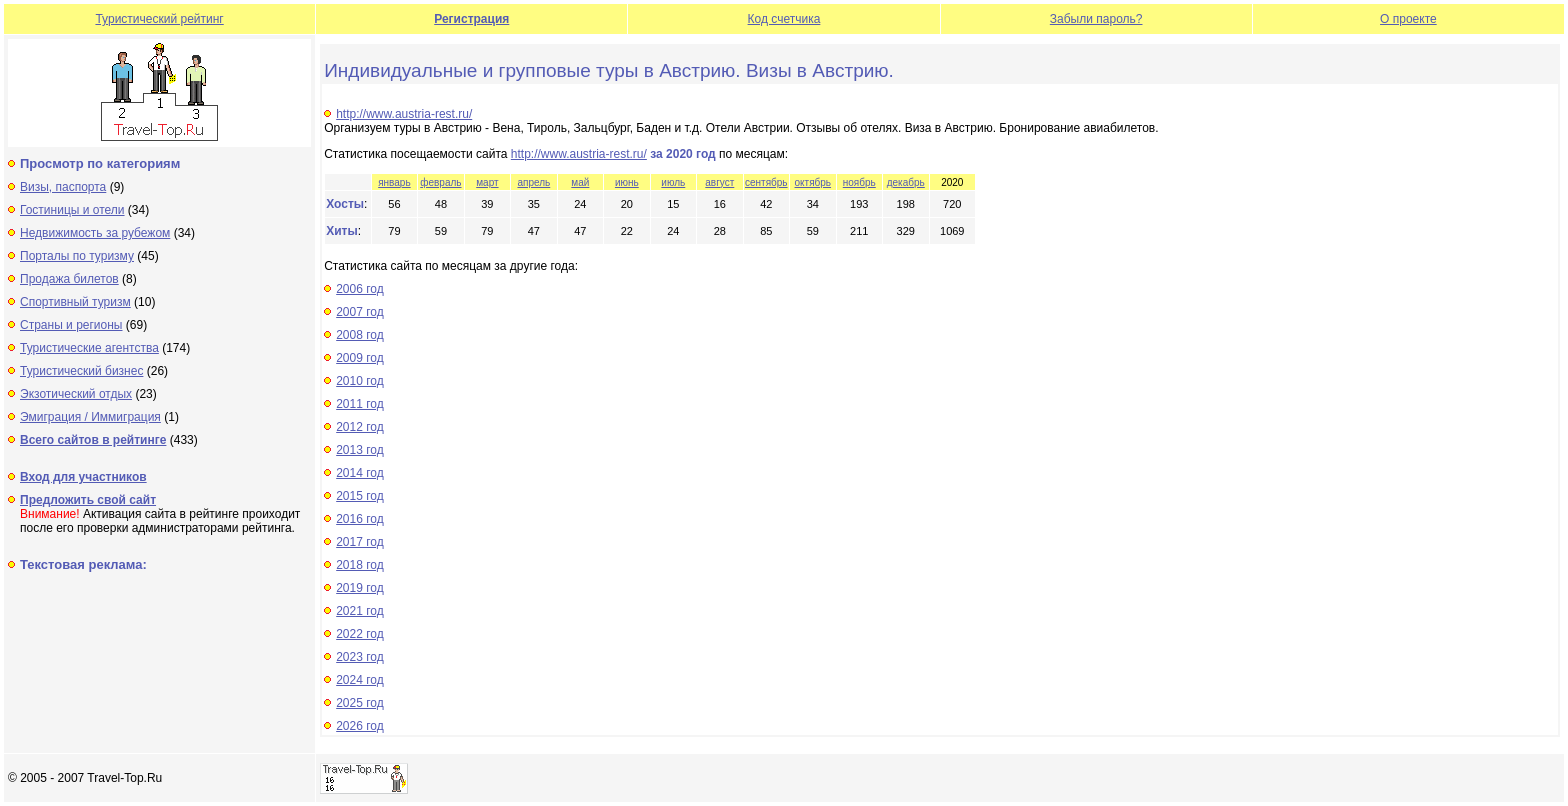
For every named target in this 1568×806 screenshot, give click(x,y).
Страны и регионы (71, 325)
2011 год (360, 404)
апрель (533, 182)
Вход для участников (83, 477)
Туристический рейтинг (159, 19)
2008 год (360, 335)
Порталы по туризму (77, 256)
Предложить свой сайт (88, 500)
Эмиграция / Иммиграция (90, 417)
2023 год (360, 657)
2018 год (360, 565)
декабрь (906, 182)
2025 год (360, 703)
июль (673, 182)
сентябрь (766, 182)
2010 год (360, 381)
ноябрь (859, 182)
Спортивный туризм (75, 302)
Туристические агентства (89, 348)
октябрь (813, 182)
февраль (440, 182)
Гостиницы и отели (72, 210)
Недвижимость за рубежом (95, 233)
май (580, 182)
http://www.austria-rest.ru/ (404, 114)
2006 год (360, 289)
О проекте (1408, 19)
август (719, 182)
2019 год (360, 588)
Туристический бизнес (81, 371)
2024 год (360, 680)
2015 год (360, 496)
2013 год (360, 450)
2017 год (360, 542)
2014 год (360, 473)
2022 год (360, 634)
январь (394, 182)
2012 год (360, 427)
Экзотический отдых (76, 394)
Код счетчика (784, 19)
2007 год (360, 312)
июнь (627, 182)
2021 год (360, 611)
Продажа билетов (69, 279)
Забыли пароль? (1096, 19)
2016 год (360, 519)
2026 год (360, 726)
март (487, 182)
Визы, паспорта (63, 187)
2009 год (360, 358)
